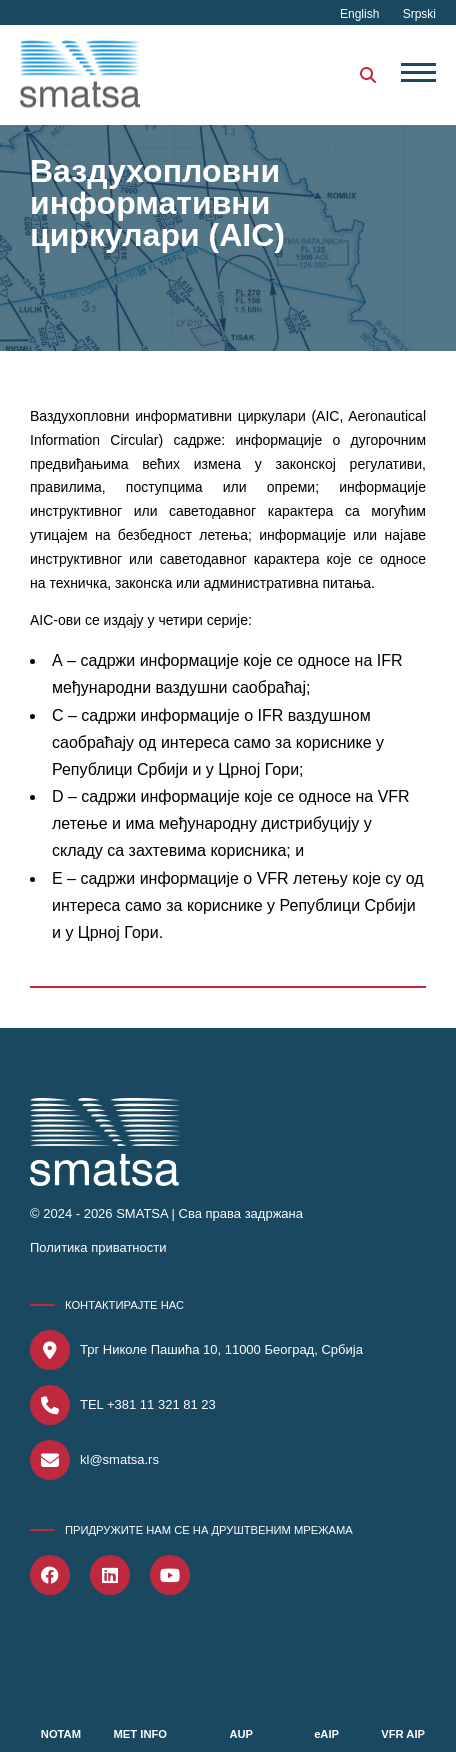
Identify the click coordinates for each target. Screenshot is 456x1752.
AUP (241, 1734)
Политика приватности (98, 1247)
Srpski (419, 14)
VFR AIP (403, 1734)
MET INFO (140, 1734)
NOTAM (61, 1734)
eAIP (326, 1734)
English (361, 14)
